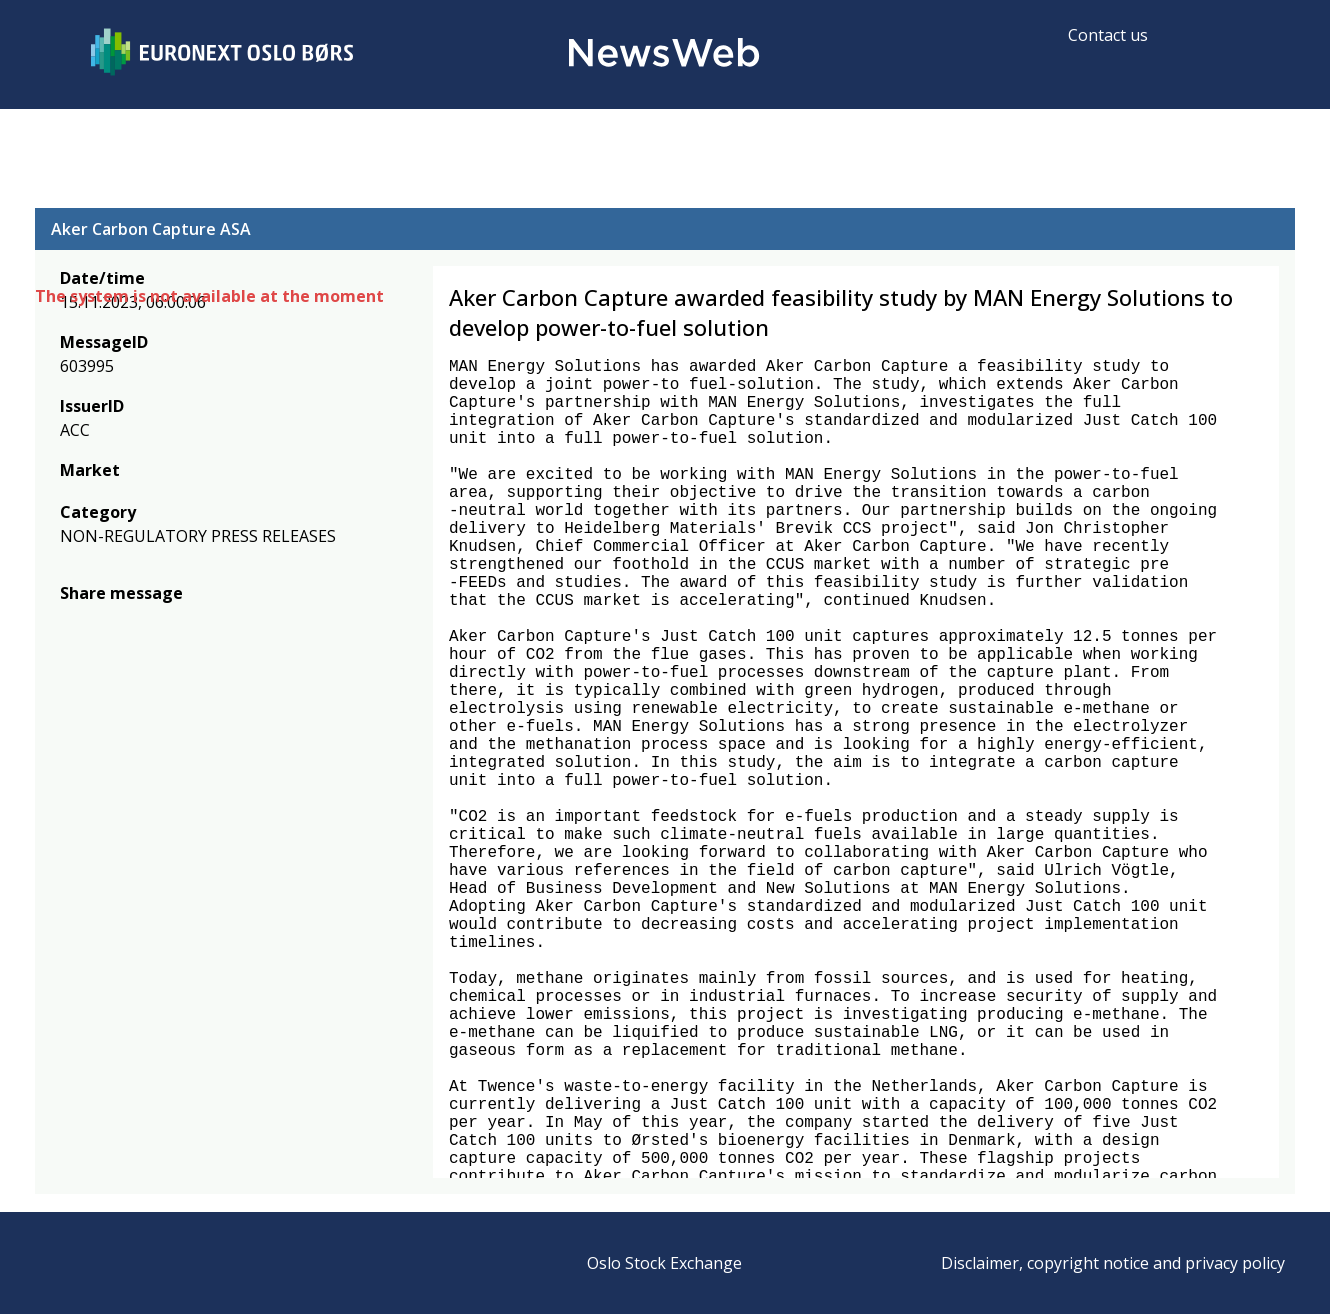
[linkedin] (140, 622)
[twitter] (103, 622)
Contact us (1108, 35)
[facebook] (71, 622)
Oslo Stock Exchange (664, 1263)
